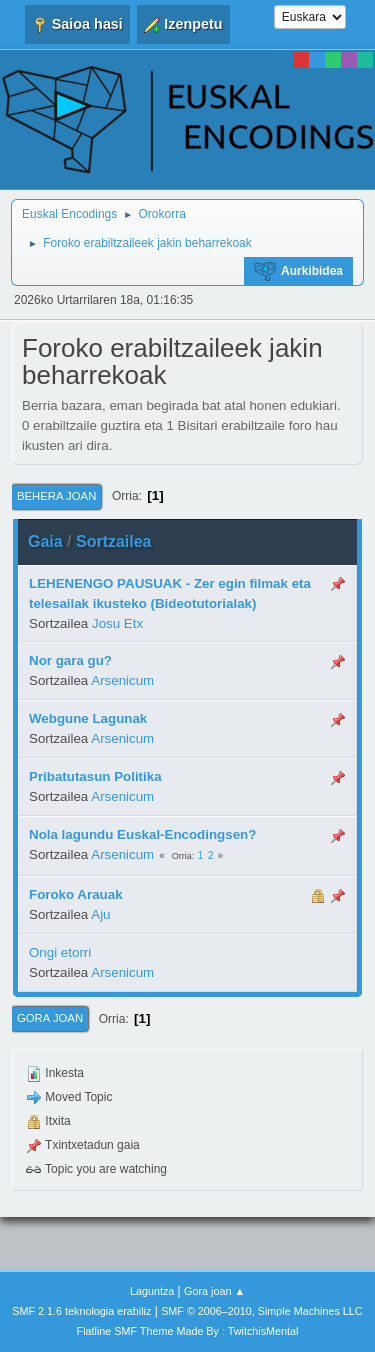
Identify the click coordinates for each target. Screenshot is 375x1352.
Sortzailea (114, 541)
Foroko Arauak (76, 894)
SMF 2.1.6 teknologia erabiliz (81, 1311)
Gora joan (50, 1018)
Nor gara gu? (70, 660)
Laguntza (152, 1291)
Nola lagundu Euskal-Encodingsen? (142, 834)
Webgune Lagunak (88, 718)
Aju (100, 914)
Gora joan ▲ (214, 1291)
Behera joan (56, 496)
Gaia (45, 541)
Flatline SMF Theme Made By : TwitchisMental (188, 1331)
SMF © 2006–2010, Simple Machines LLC (262, 1311)
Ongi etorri (60, 952)
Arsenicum (122, 680)
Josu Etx (117, 623)
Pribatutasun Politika (95, 776)
